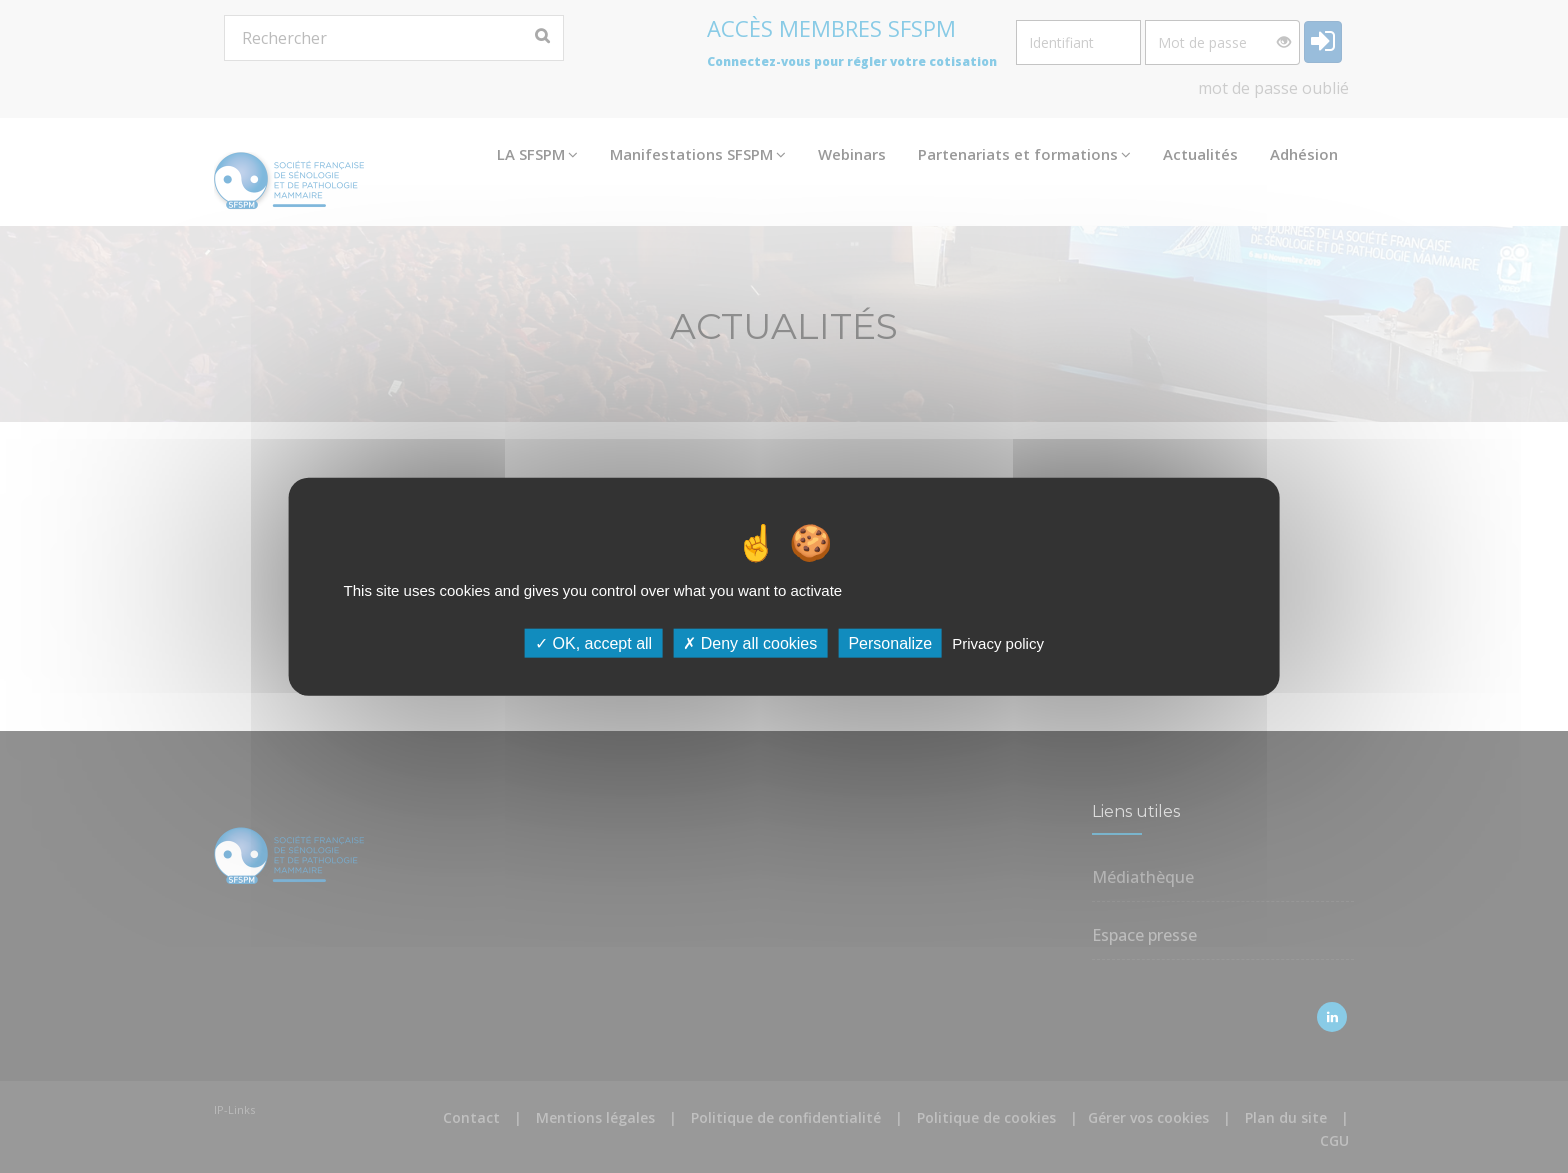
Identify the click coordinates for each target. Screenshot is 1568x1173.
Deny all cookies (750, 643)
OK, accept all (593, 643)
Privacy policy (998, 643)
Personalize (890, 643)
